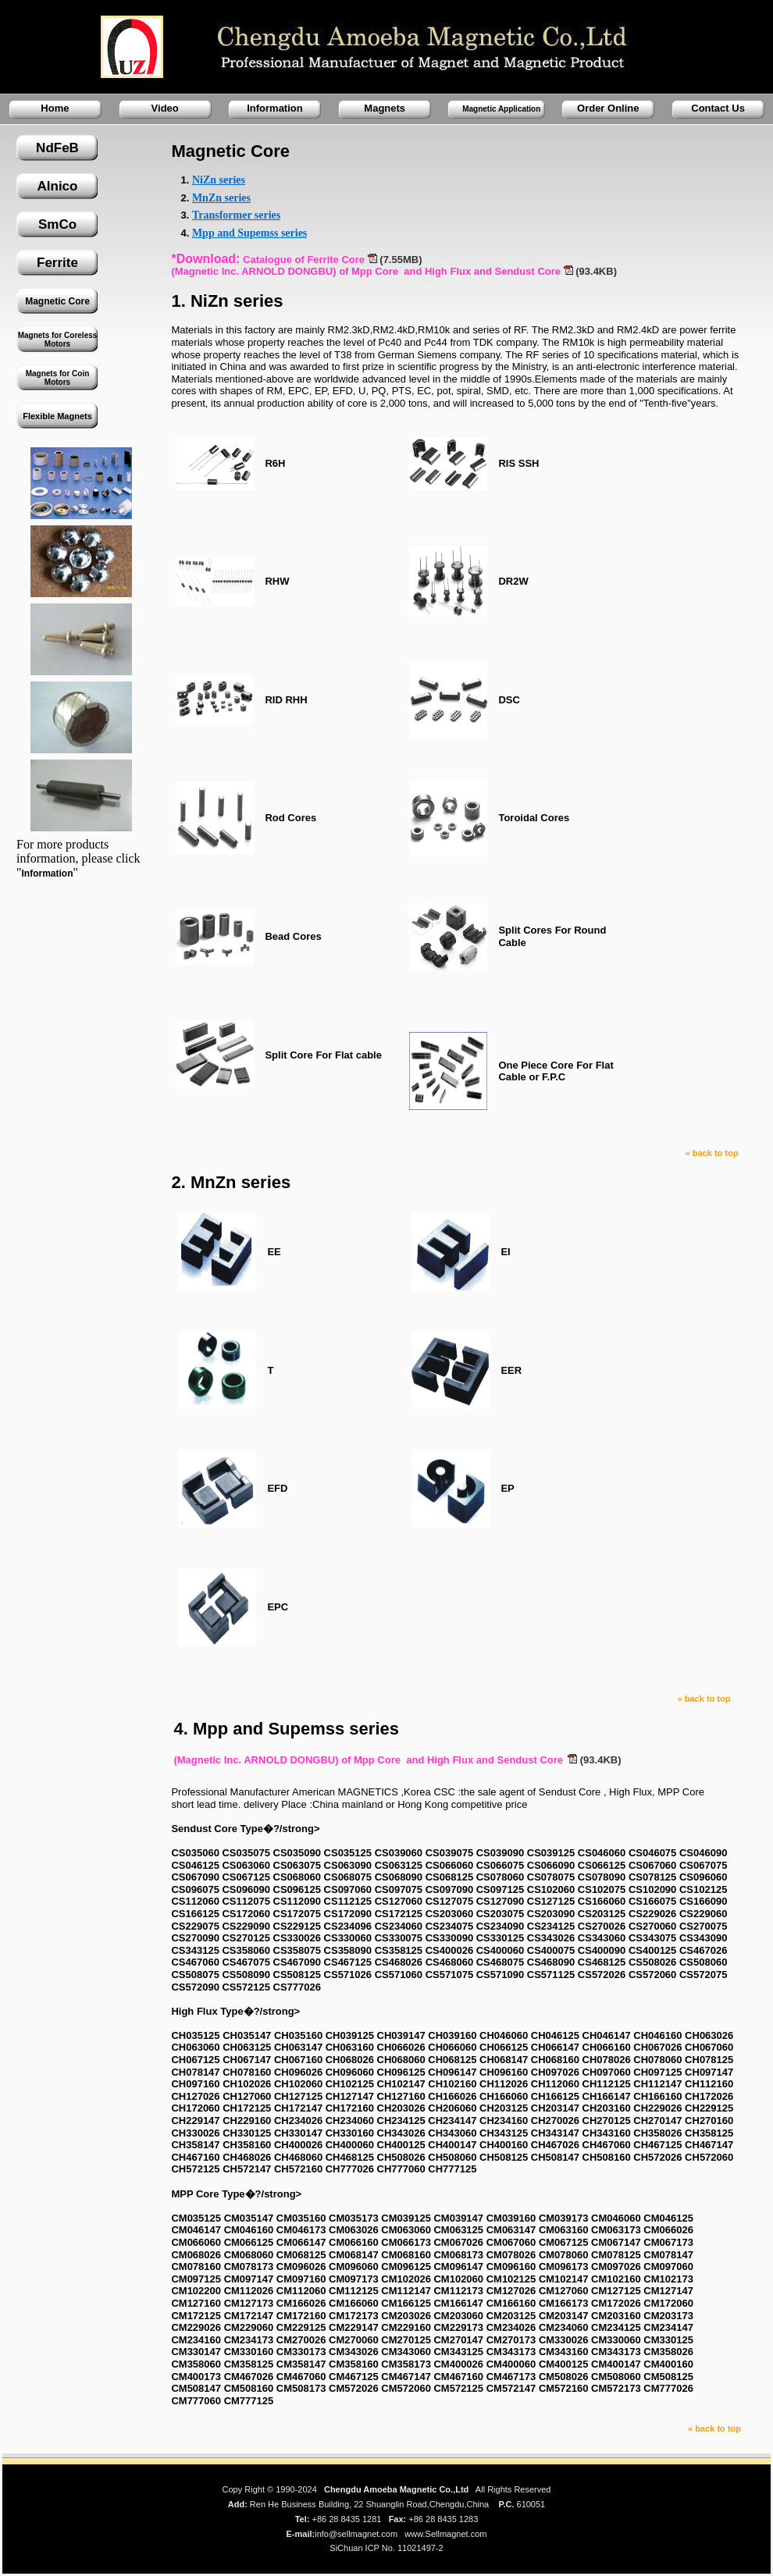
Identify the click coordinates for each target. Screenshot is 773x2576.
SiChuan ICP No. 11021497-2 (386, 2548)
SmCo (57, 224)
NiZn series (218, 180)
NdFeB (57, 148)
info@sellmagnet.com (356, 2534)
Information (275, 108)
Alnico (57, 186)
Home (55, 108)
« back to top (712, 1153)
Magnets (384, 108)
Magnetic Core (57, 301)
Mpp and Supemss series (249, 233)
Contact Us (718, 108)
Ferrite (57, 262)
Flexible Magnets (57, 416)
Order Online (608, 108)
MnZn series (221, 198)
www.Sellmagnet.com (445, 2534)
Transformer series (236, 215)
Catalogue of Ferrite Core (304, 259)
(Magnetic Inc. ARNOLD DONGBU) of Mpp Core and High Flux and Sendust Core (366, 271)
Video (165, 108)
